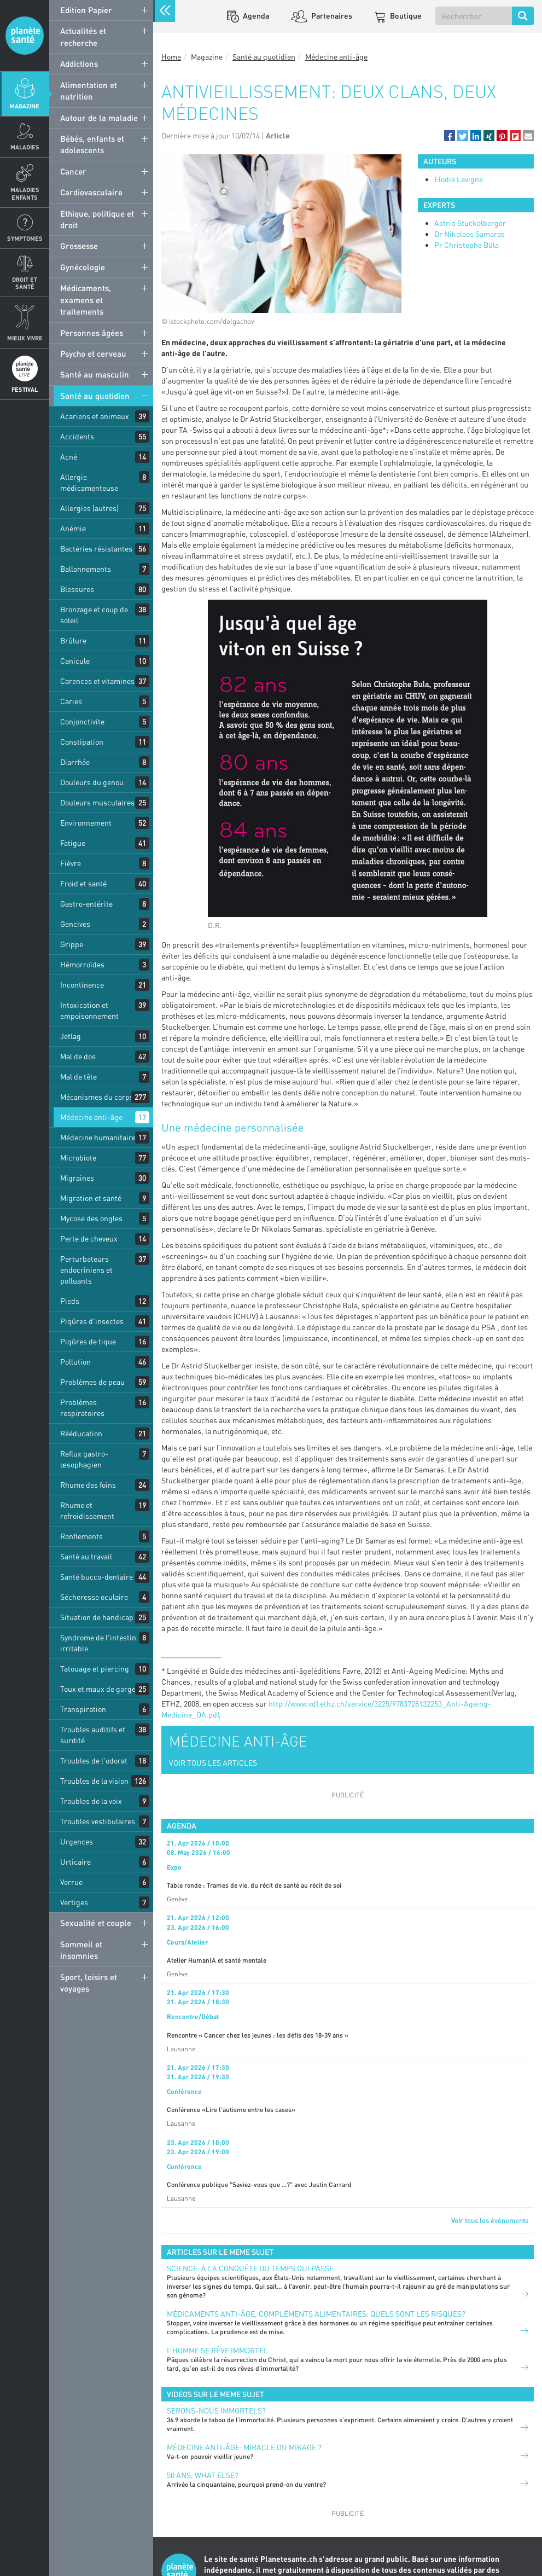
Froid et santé (83, 883)
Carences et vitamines (97, 681)
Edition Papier (86, 10)
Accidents (77, 436)
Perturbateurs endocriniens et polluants (86, 1269)
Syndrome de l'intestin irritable (98, 1643)
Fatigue (72, 843)
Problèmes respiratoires (82, 1407)
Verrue (71, 1882)
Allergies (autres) (89, 508)
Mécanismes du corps (96, 1096)
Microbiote (78, 1157)
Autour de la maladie (99, 118)
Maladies (24, 146)
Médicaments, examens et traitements (85, 299)
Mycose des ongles (91, 1218)
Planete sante (24, 35)
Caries (71, 701)
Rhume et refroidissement (87, 1510)
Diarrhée (75, 762)
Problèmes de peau (92, 1381)
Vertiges (74, 1902)
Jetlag (70, 1036)
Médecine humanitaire (98, 1137)
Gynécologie (82, 267)
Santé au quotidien (95, 396)
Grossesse (79, 246)
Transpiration (83, 1709)
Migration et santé (90, 1198)
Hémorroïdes (82, 964)
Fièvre (70, 863)
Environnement (86, 822)
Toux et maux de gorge (98, 1688)
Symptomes (25, 238)
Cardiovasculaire (91, 192)
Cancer (73, 171)
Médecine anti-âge (91, 1117)
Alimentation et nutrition (88, 90)
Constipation (81, 741)
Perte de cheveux (89, 1238)
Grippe (71, 944)
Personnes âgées (91, 333)
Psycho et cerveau (93, 353)
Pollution (75, 1361)
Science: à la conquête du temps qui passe (250, 2268)
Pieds (69, 1301)
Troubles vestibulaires (97, 1821)
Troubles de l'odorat (93, 1760)
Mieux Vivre (25, 337)
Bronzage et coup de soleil (94, 615)
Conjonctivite (82, 721)
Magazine (24, 105)
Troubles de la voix (91, 1801)
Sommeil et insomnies (81, 1949)
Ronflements (81, 1536)
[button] (449, 135)
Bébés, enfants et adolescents (92, 144)
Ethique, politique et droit (97, 219)
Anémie (73, 528)
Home (171, 56)
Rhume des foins (88, 1484)
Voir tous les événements (489, 2220)
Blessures (77, 589)
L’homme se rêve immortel (217, 2350)
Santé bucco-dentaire (96, 1576)
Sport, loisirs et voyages (88, 1982)
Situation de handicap (96, 1617)
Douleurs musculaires (97, 802)
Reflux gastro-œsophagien (84, 1459)
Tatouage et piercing (94, 1668)
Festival (24, 389)
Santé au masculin (94, 374)
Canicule (75, 660)
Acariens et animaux (94, 416)
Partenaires (331, 15)
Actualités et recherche (83, 36)
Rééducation (81, 1433)
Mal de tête (78, 1076)
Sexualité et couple (95, 1923)
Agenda (255, 15)
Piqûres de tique (88, 1341)
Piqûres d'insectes (92, 1321)
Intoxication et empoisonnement (89, 1010)
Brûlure (73, 640)
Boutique (405, 15)
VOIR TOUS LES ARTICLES (213, 1762)
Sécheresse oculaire (94, 1597)
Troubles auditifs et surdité (92, 1735)
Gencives (75, 924)
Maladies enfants (24, 193)
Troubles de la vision (94, 1780)
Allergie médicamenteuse (89, 482)
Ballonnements (85, 568)
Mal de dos (78, 1056)
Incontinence (82, 984)
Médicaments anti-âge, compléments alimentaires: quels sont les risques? (316, 2313)
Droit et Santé (24, 283)
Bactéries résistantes (96, 548)
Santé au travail (86, 1556)
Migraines (77, 1177)
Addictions (79, 63)
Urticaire (75, 1861)
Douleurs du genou (92, 782)
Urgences (76, 1841)
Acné (68, 456)
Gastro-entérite (86, 903)
